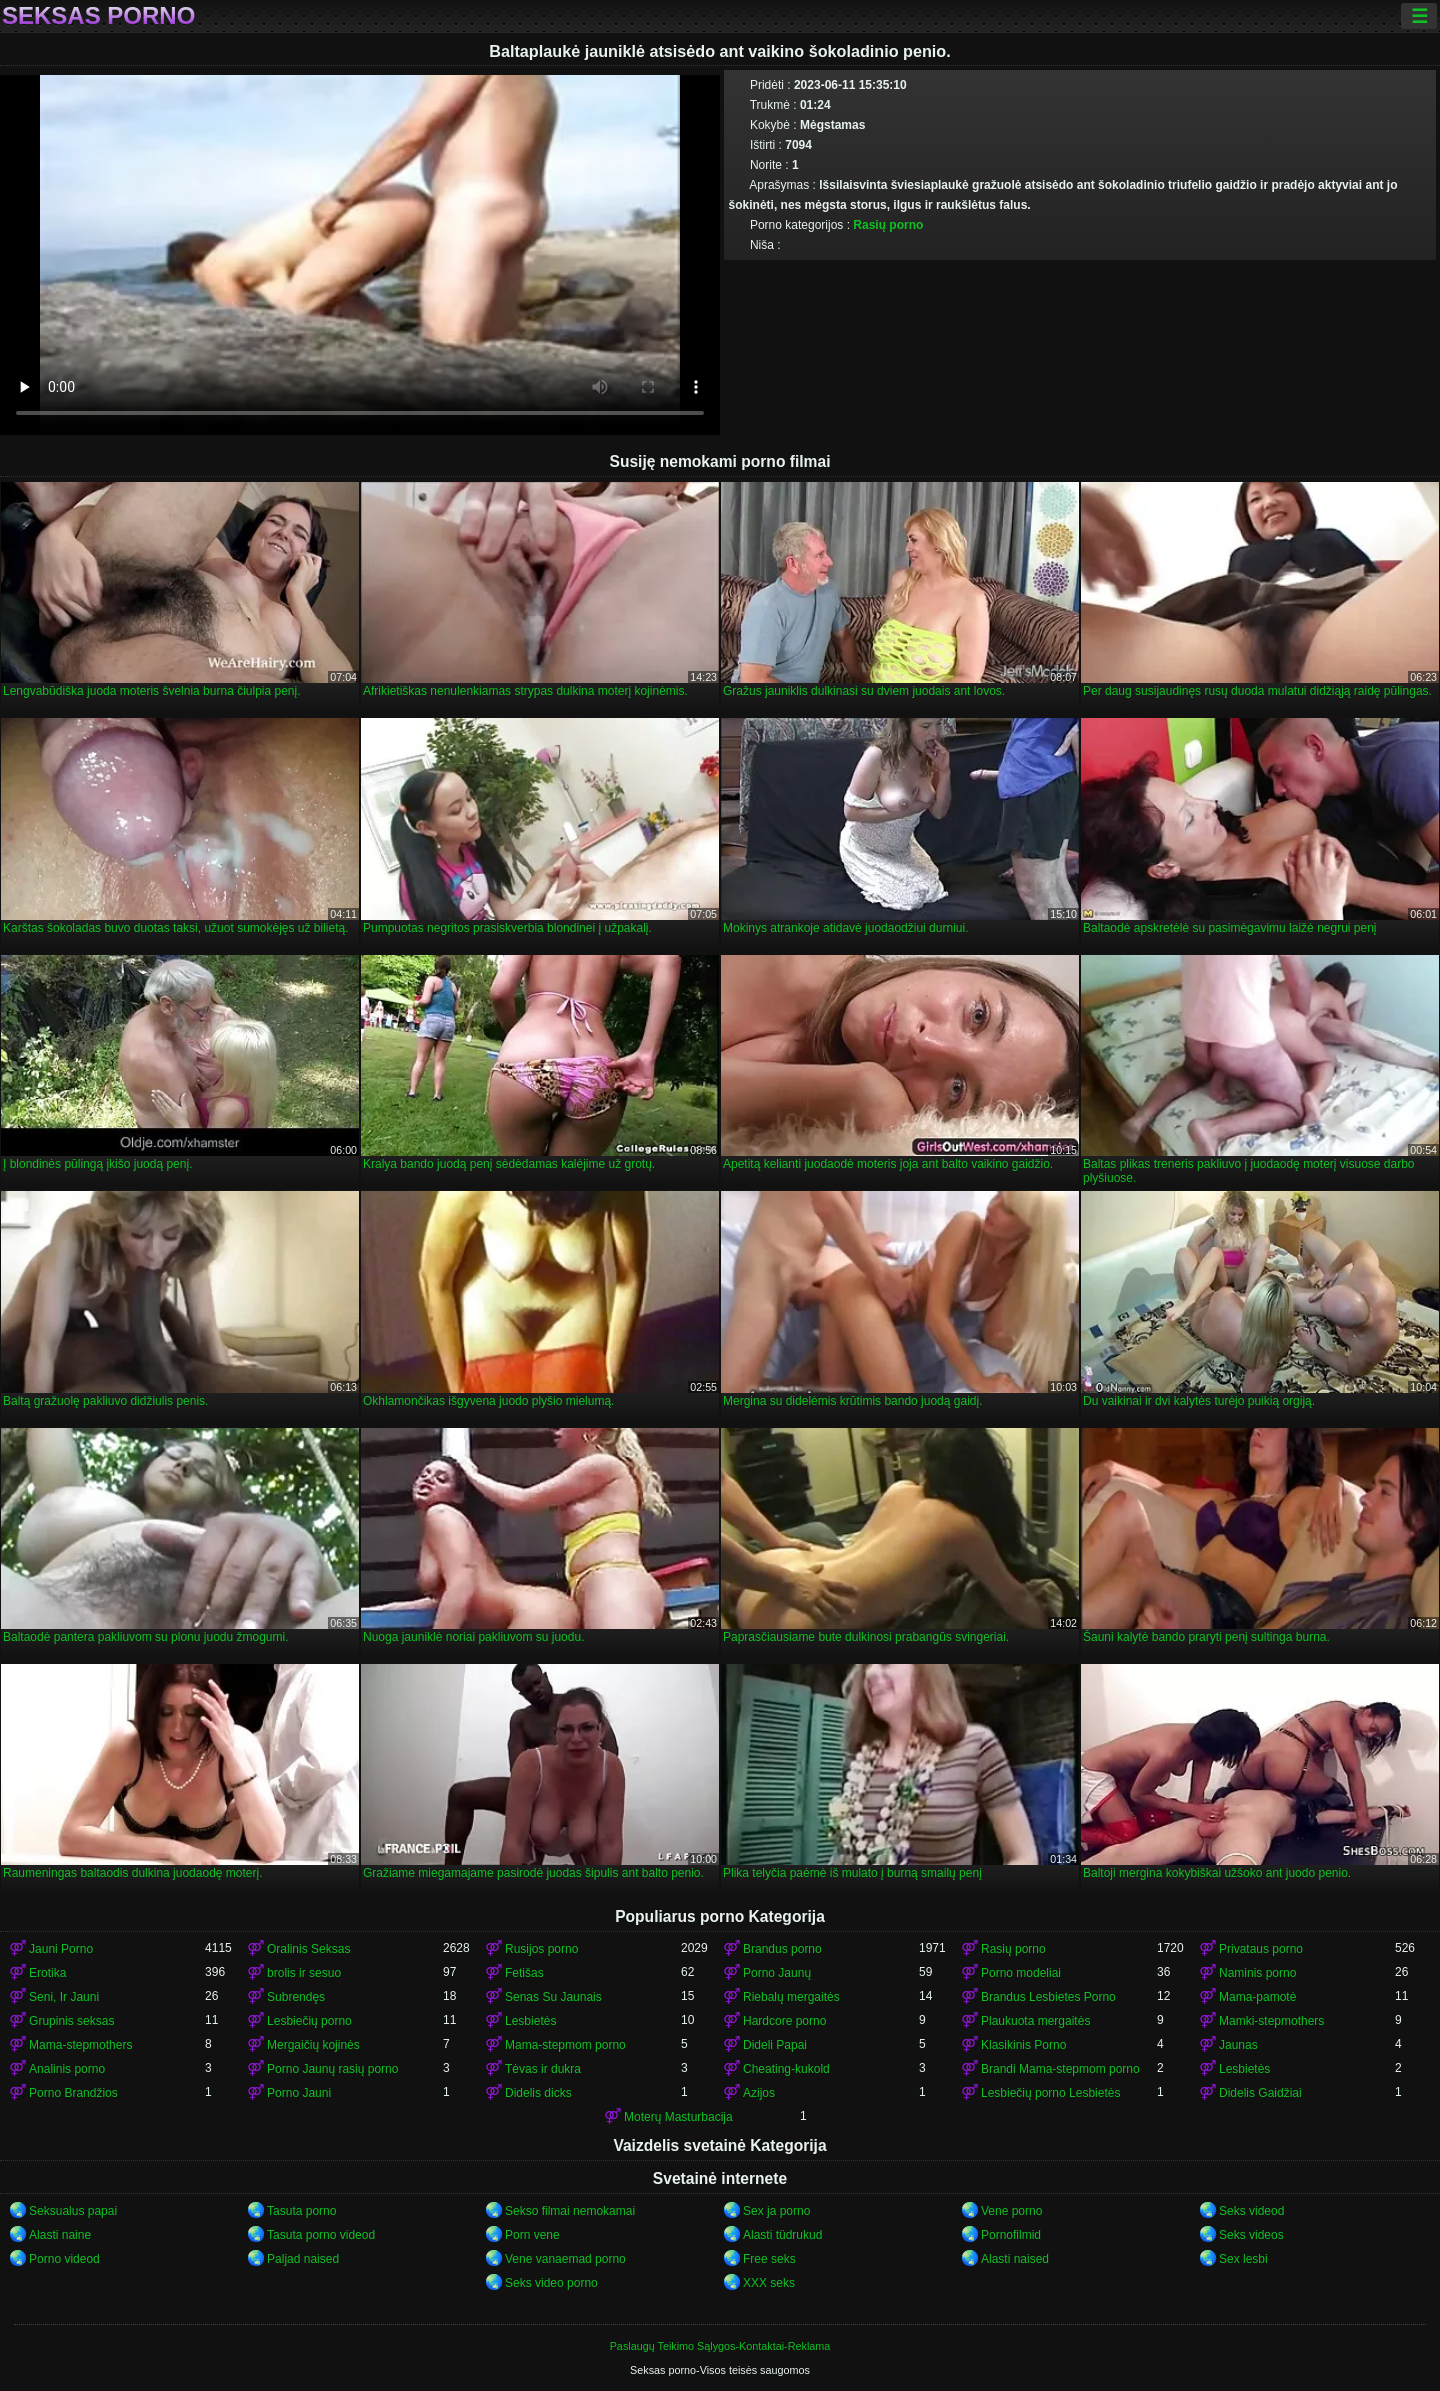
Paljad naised (303, 2259)
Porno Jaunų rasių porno (332, 2069)
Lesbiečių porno (309, 2021)
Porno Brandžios (73, 2093)
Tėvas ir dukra (543, 2069)
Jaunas (1238, 2045)
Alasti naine (60, 2235)
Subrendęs (296, 1997)
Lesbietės (530, 2021)
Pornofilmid (1011, 2235)
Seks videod (1251, 2211)
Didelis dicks (538, 2093)
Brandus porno (782, 1949)
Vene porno (1011, 2211)
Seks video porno (551, 2283)
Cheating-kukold (786, 2069)
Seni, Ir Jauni (64, 1997)
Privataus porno (1261, 1949)
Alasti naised (1015, 2259)
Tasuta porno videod (321, 2235)
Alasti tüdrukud (782, 2235)
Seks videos (1251, 2235)
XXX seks (769, 2283)
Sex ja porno (776, 2211)
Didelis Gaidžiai (1260, 2093)
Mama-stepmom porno (565, 2045)
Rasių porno (888, 225)
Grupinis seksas (71, 2021)
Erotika (47, 1973)
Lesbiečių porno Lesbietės (1050, 2093)
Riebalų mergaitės (791, 1997)
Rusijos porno (541, 1949)
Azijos (759, 2093)
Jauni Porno (61, 1949)
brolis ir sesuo (304, 1973)
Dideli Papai (775, 2045)
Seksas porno (98, 16)
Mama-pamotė (1257, 1997)
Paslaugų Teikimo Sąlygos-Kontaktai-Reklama (720, 2346)
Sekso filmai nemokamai (570, 2211)
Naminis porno (1257, 1973)
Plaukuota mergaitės (1035, 2021)
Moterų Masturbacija (678, 2117)
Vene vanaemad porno (565, 2259)
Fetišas (524, 1973)
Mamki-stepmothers (1271, 2021)
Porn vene (532, 2235)
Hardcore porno (784, 2021)
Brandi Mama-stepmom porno (1060, 2069)
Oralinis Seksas (308, 1949)
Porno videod (64, 2259)
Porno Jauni (299, 2093)
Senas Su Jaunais (553, 1997)
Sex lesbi (1243, 2259)
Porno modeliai (1021, 1973)
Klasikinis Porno (1023, 2045)
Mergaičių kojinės (313, 2045)
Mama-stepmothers (80, 2045)
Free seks (769, 2259)
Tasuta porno (301, 2211)
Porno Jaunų (777, 1973)
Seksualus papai (73, 2211)
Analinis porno (67, 2069)
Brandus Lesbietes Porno (1048, 1997)
